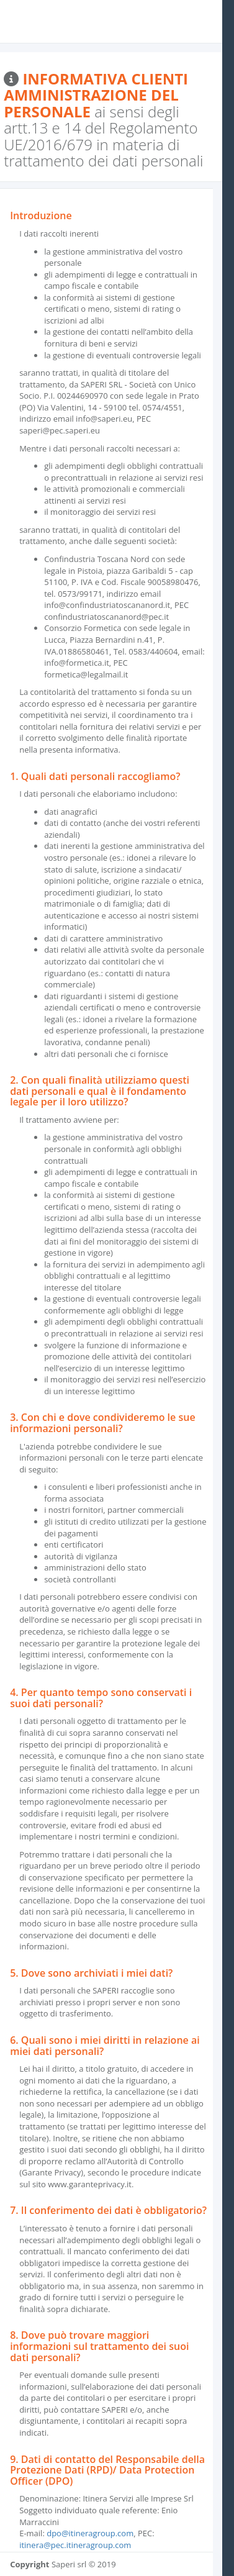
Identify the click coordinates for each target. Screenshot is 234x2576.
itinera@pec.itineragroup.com (75, 2545)
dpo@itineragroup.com (90, 2533)
